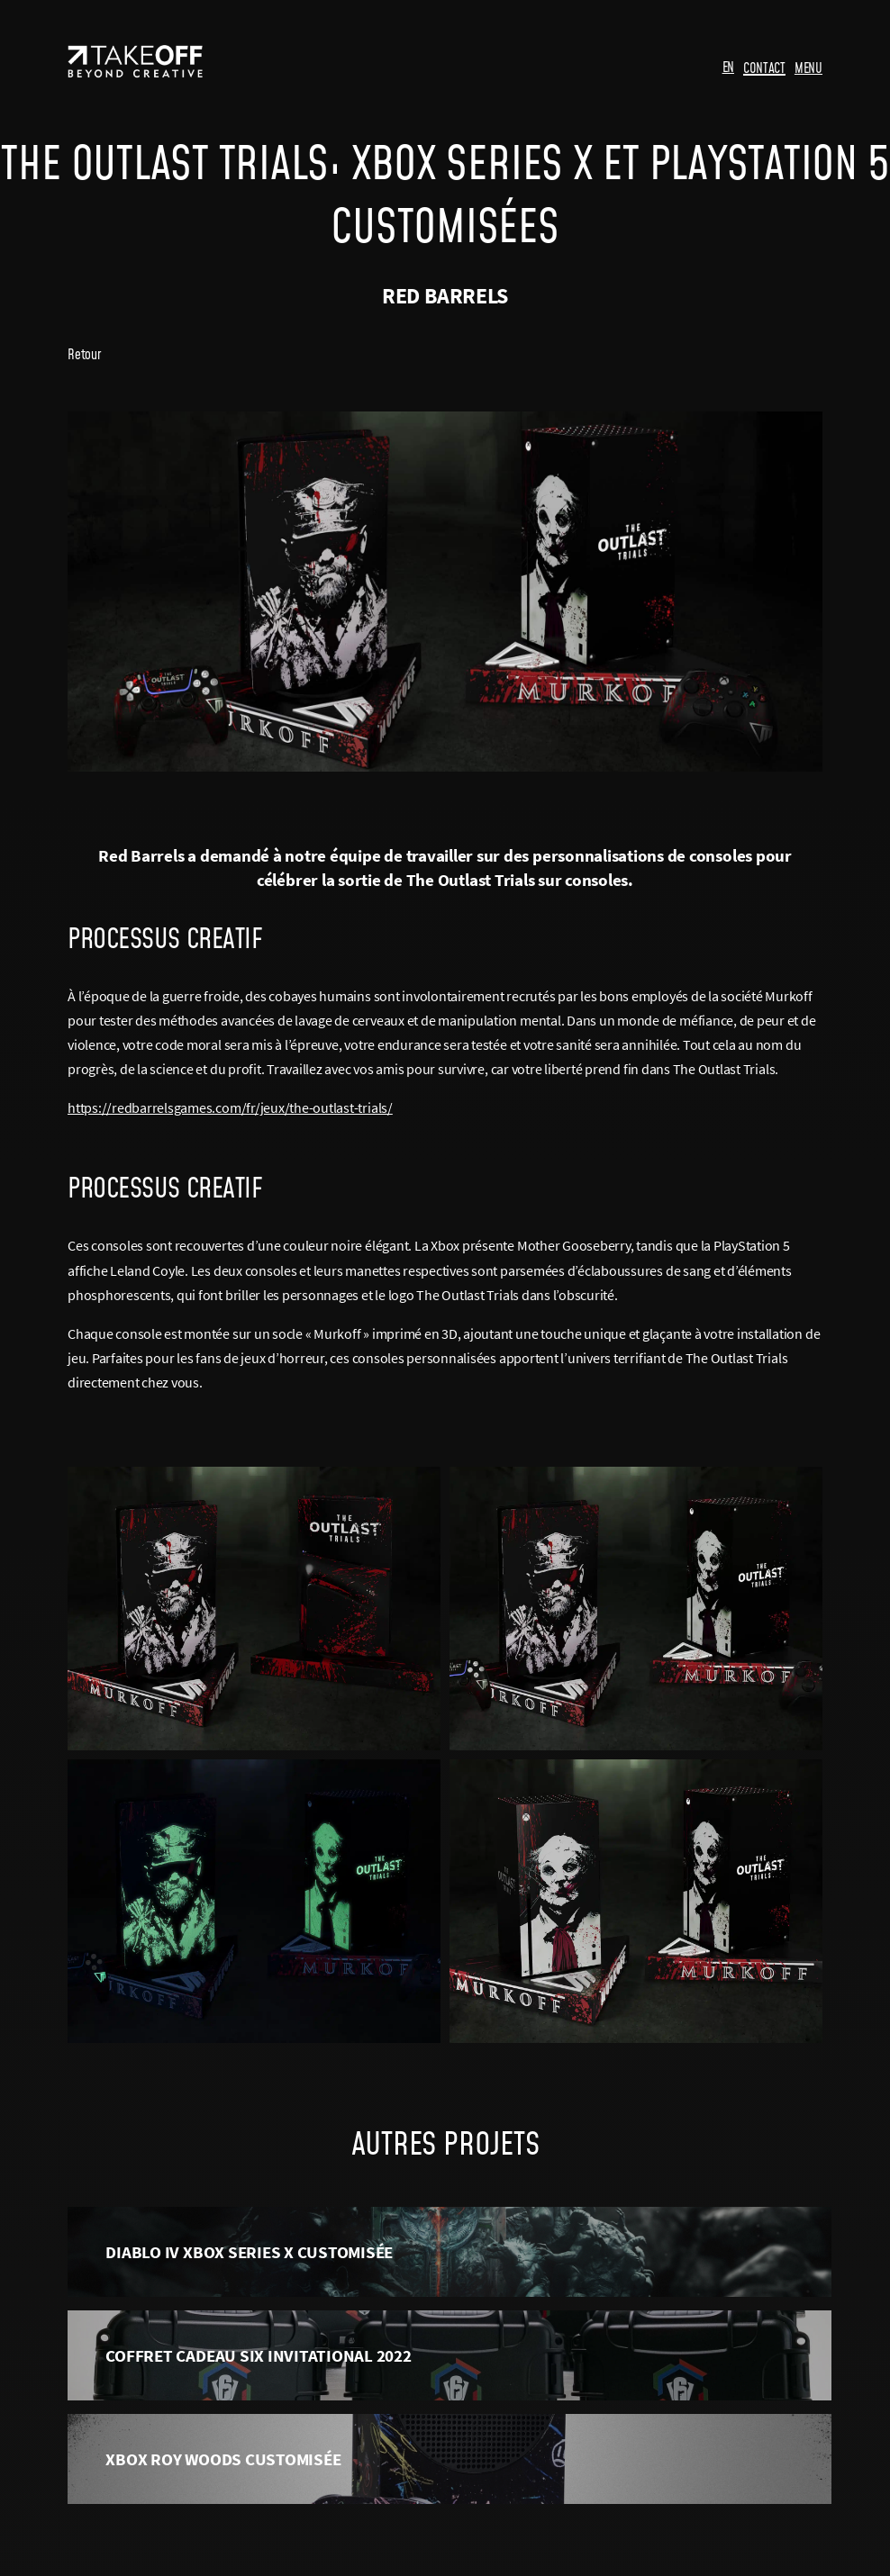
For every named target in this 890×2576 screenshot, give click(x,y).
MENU (808, 67)
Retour (84, 354)
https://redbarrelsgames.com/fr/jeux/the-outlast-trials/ (230, 1107)
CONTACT (764, 67)
